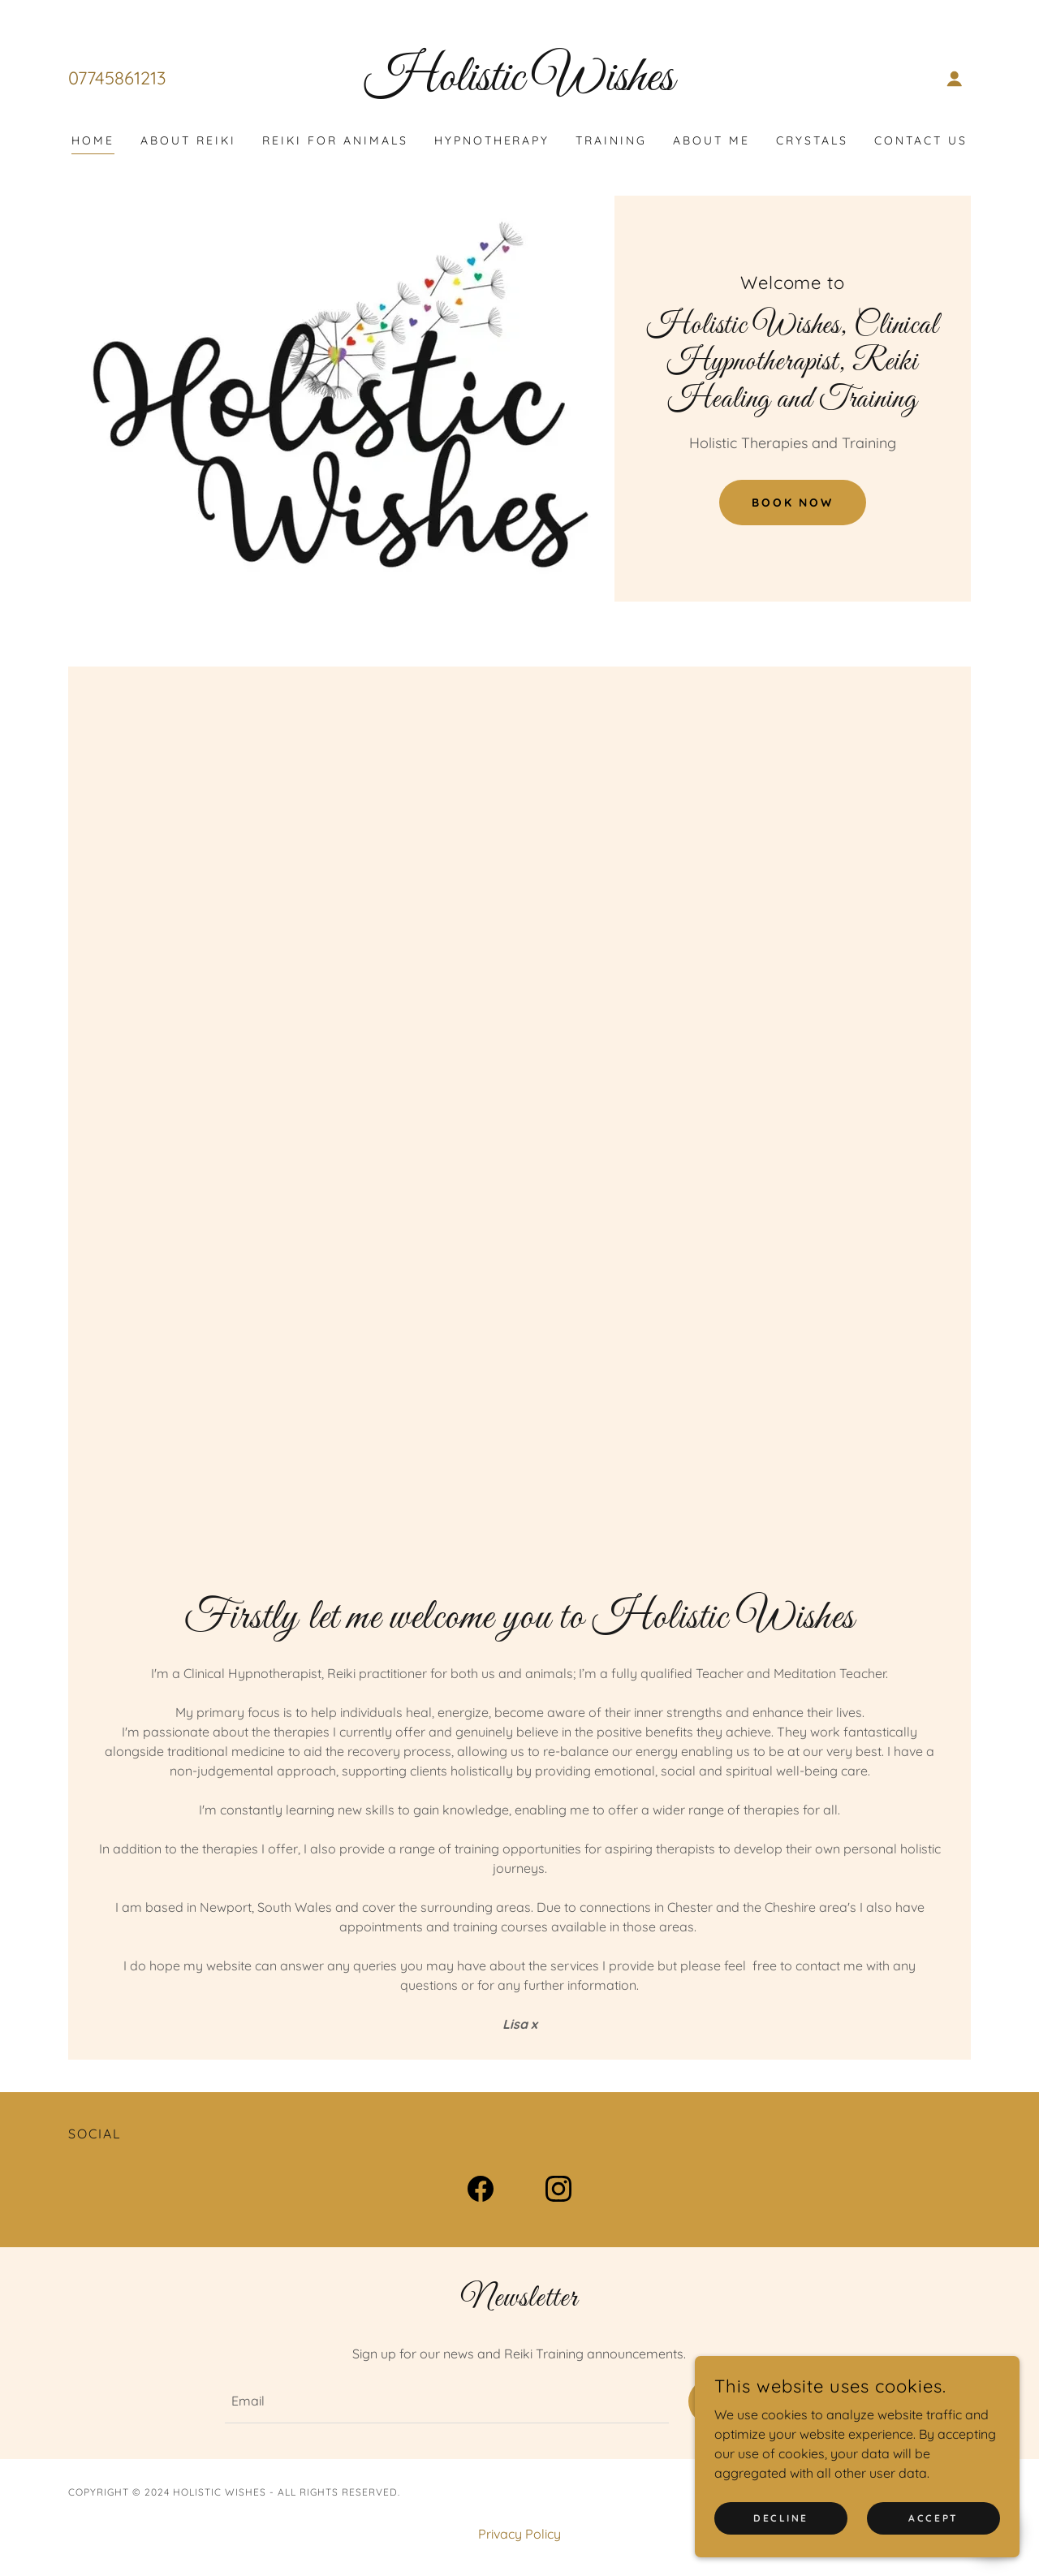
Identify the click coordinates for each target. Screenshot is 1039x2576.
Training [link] (611, 140)
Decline (780, 2518)
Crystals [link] (812, 140)
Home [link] (92, 140)
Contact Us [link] (921, 140)
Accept (933, 2518)
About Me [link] (711, 140)
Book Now (793, 502)
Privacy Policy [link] (519, 2535)
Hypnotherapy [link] (492, 140)
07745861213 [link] (117, 78)
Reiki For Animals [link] (335, 140)
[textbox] (446, 2402)
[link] (520, 85)
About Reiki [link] (188, 140)
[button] (954, 79)
